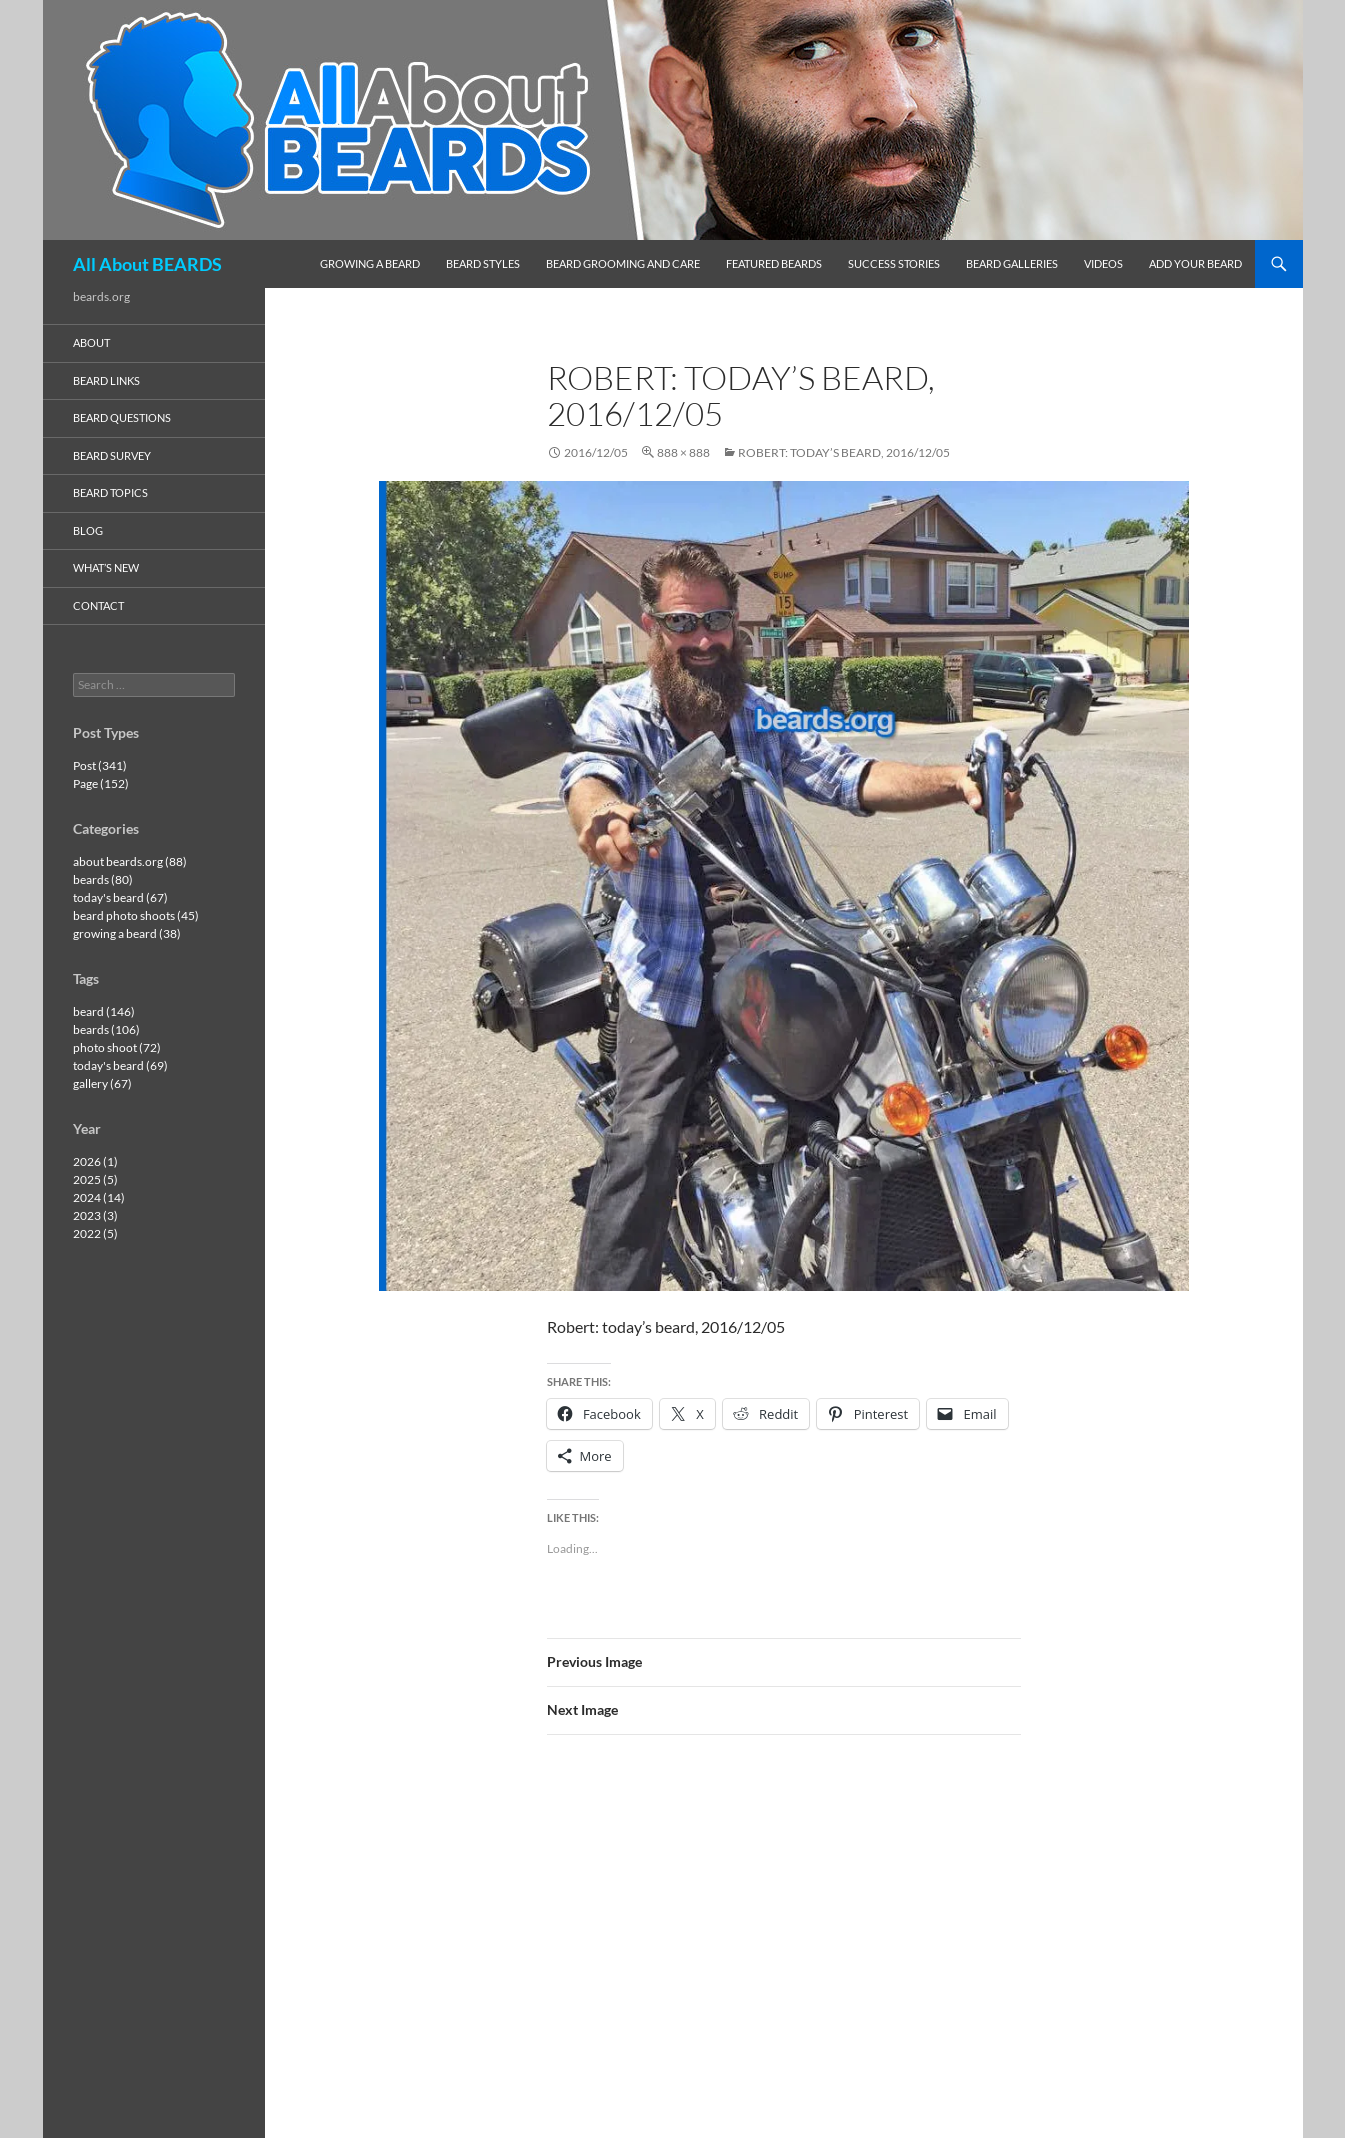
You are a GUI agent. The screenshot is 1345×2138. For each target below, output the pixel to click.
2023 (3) (95, 1215)
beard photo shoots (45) (136, 915)
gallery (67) (102, 1083)
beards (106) (106, 1029)
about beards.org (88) (130, 861)
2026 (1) (95, 1161)
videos (1103, 263)
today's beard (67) (120, 897)
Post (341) (100, 765)
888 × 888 (683, 452)
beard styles (483, 263)
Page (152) (101, 783)
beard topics (110, 492)
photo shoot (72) (117, 1047)
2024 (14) (99, 1197)
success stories (894, 263)
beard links (106, 380)
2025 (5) (95, 1179)
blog (88, 530)
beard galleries (1012, 263)
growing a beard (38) (127, 933)
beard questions (122, 417)
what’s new (106, 567)
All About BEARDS (147, 264)
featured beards (774, 263)
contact (98, 605)
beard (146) (104, 1011)
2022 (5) (95, 1233)
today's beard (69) (120, 1065)
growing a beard (370, 263)
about (91, 342)
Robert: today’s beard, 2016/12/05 (844, 452)
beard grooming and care (623, 263)
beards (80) (103, 879)
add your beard (1195, 263)
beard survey (112, 455)
